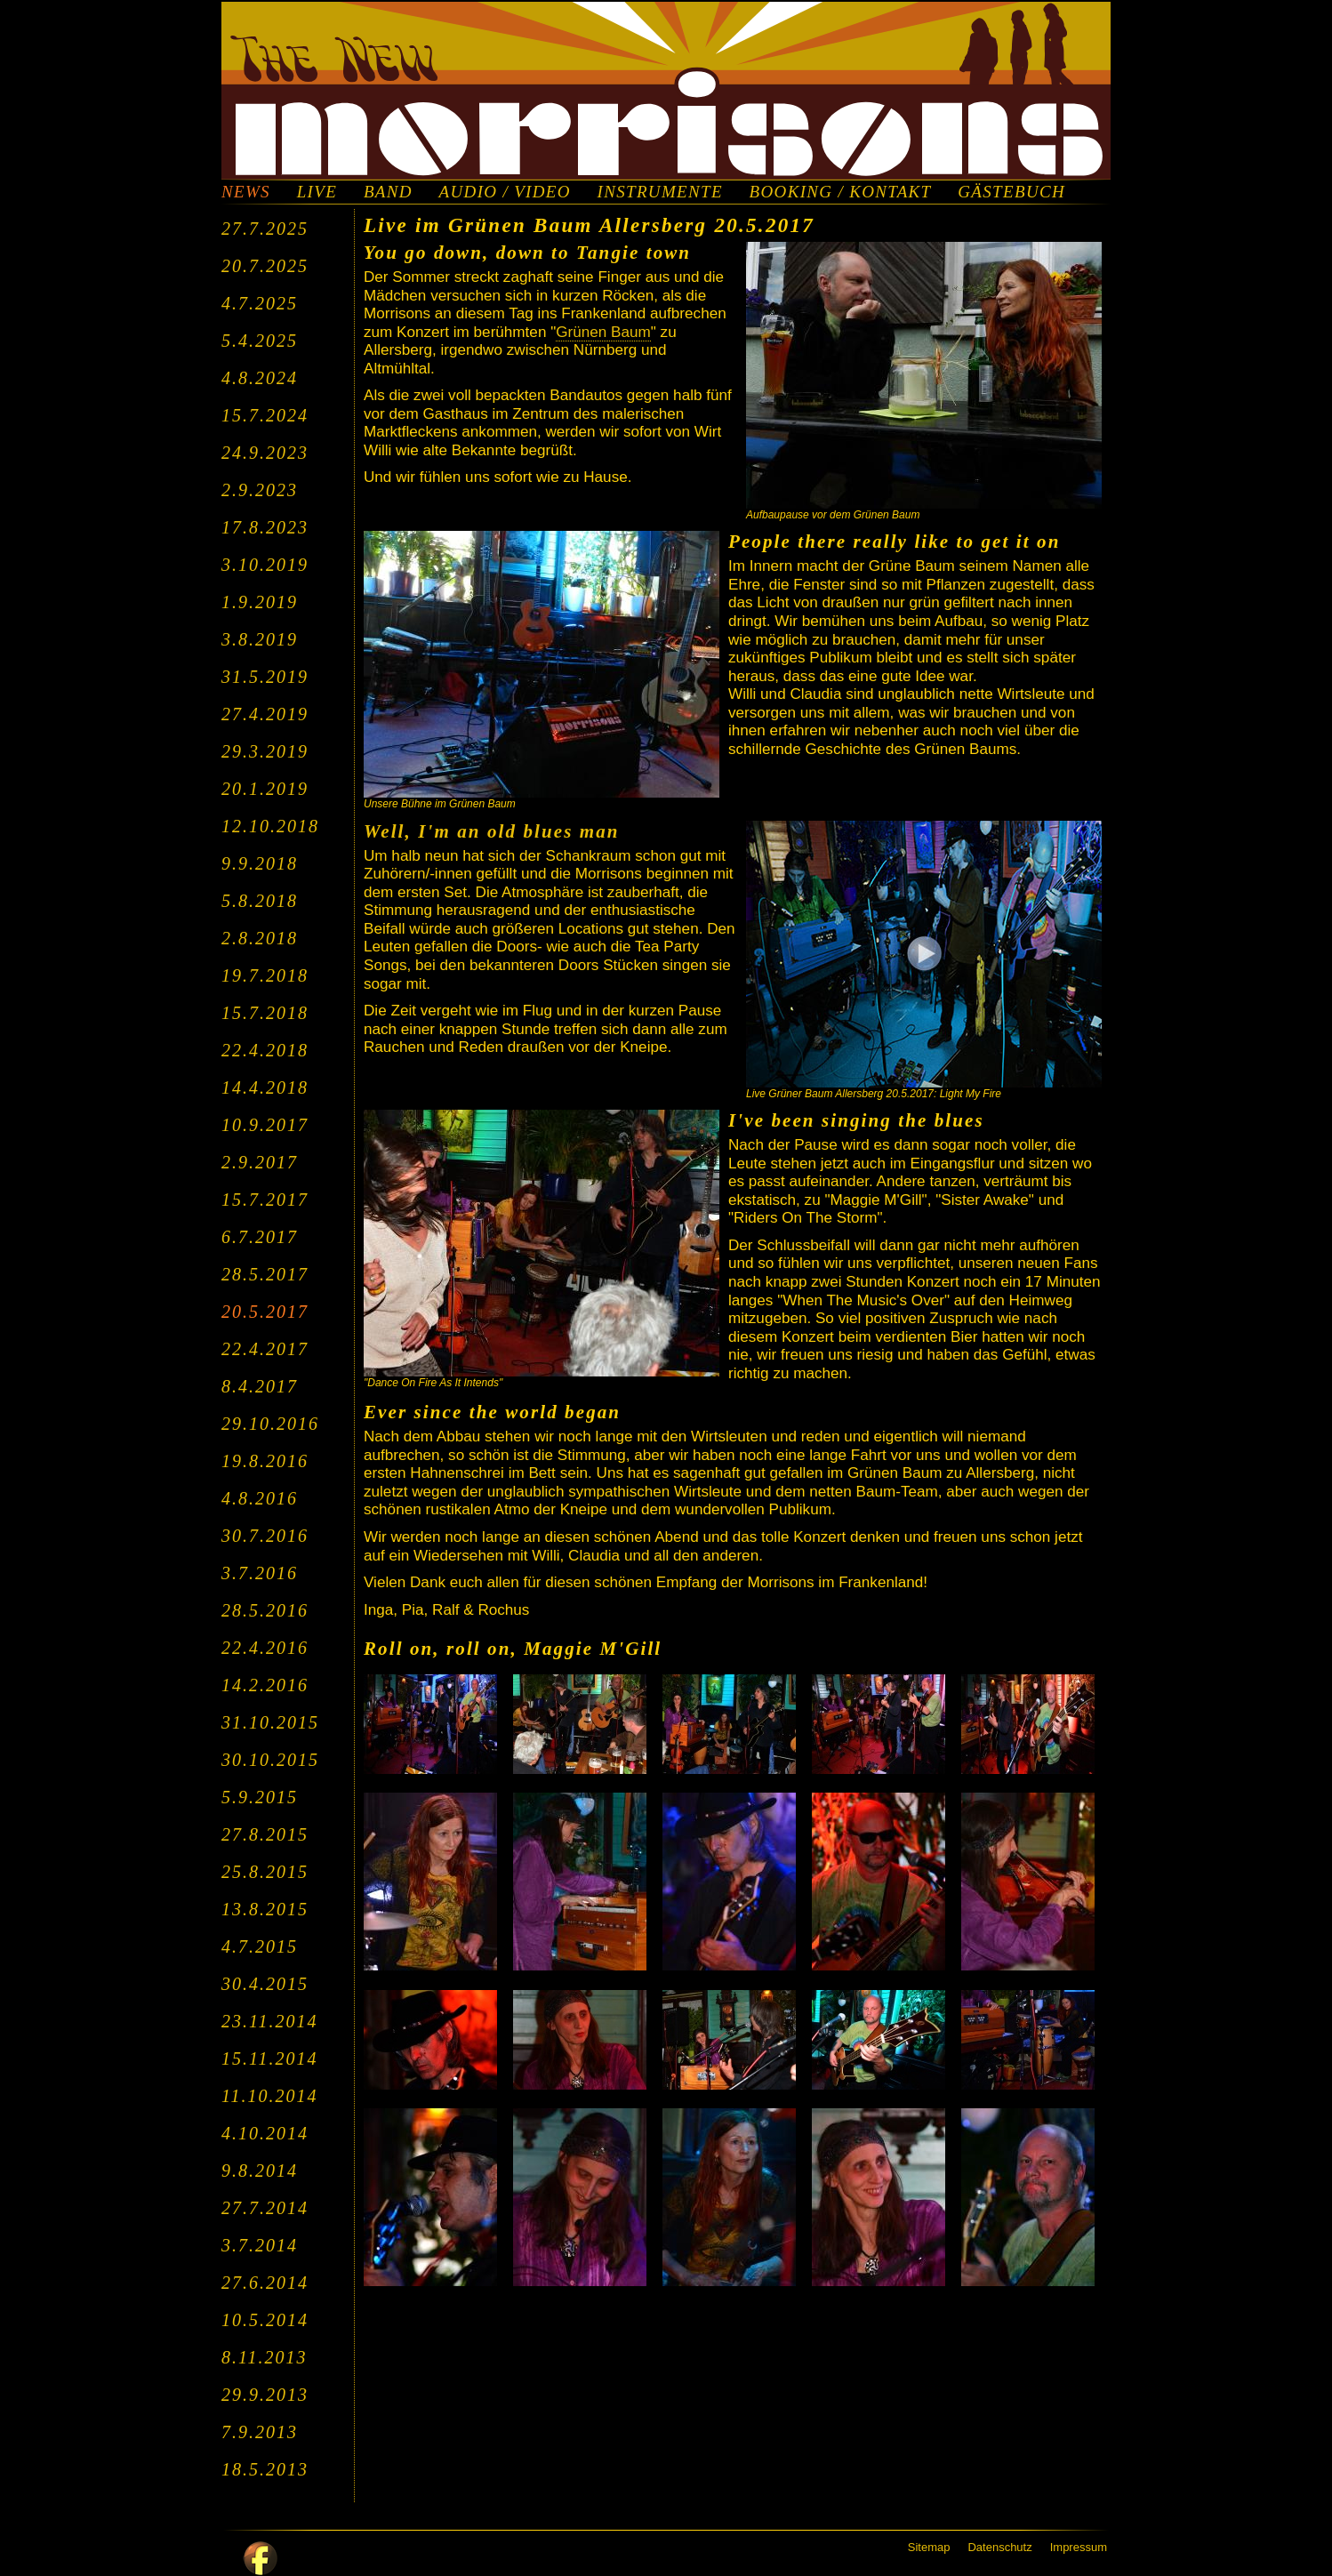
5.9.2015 (259, 1797)
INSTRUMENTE (660, 192)
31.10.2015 (270, 1722)
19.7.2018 (265, 975)
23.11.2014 (269, 2021)
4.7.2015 (259, 1946)
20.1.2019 (265, 788)
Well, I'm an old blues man (492, 831)
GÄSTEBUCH (1011, 192)
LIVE (317, 192)
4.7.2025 (259, 303)
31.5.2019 (265, 676)
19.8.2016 (265, 1461)
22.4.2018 (265, 1050)
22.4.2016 (265, 1647)
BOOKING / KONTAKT (841, 192)
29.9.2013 (265, 2394)
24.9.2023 (265, 452)
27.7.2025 (265, 228)
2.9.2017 (259, 1162)
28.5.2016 (265, 1610)
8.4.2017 (259, 1386)
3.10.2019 (265, 564)
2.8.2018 (259, 938)
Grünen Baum (603, 332)
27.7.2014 (265, 2208)
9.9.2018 (259, 863)
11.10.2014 (269, 2096)
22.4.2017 (265, 1349)
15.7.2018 (265, 1013)
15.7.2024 (265, 415)
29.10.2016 (270, 1423)
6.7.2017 (259, 1237)
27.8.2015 (265, 1834)
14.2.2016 (265, 1685)
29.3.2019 (265, 751)
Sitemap (929, 2547)
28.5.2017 (265, 1274)
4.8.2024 (259, 378)
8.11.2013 (264, 2357)
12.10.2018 (270, 826)
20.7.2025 (265, 266)
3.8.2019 (259, 639)
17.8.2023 (265, 527)
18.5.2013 (265, 2469)
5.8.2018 (259, 901)
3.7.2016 (259, 1573)
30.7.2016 (265, 1535)
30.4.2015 (265, 1984)
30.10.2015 (270, 1759)
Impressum (1078, 2547)
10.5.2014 (265, 2320)
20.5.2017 (265, 1311)
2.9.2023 (259, 490)
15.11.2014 (269, 2058)
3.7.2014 (259, 2245)
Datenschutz (999, 2547)
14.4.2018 (265, 1087)
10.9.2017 (265, 1125)
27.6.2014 (265, 2282)
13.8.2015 (265, 1909)
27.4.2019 (265, 714)
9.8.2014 (259, 2170)
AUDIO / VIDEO (505, 192)
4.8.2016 (259, 1498)
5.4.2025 (259, 340)
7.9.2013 (259, 2432)
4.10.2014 (265, 2133)
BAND (388, 192)
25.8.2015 (265, 1872)
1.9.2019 (259, 602)
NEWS (245, 192)
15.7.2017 (265, 1199)
